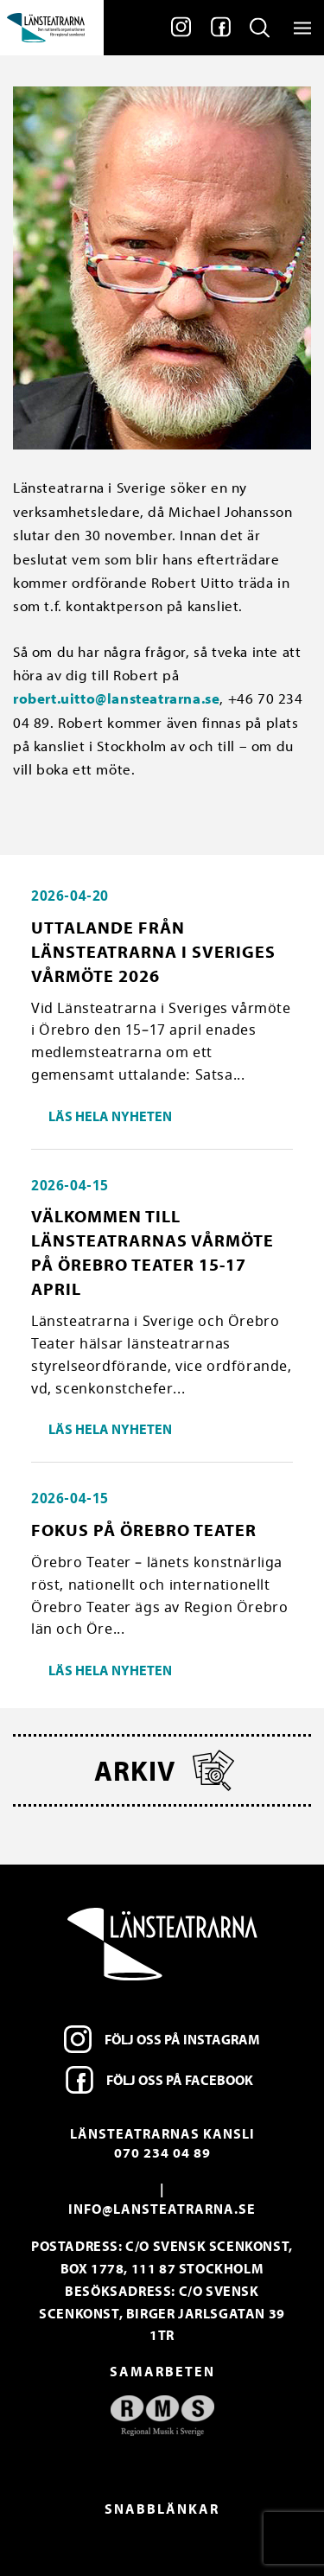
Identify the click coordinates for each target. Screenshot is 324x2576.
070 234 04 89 (162, 2152)
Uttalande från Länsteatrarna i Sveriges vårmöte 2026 (153, 951)
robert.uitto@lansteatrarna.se (116, 698)
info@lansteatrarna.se (162, 2208)
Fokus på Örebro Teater (144, 1529)
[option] (162, 2415)
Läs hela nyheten (110, 1116)
